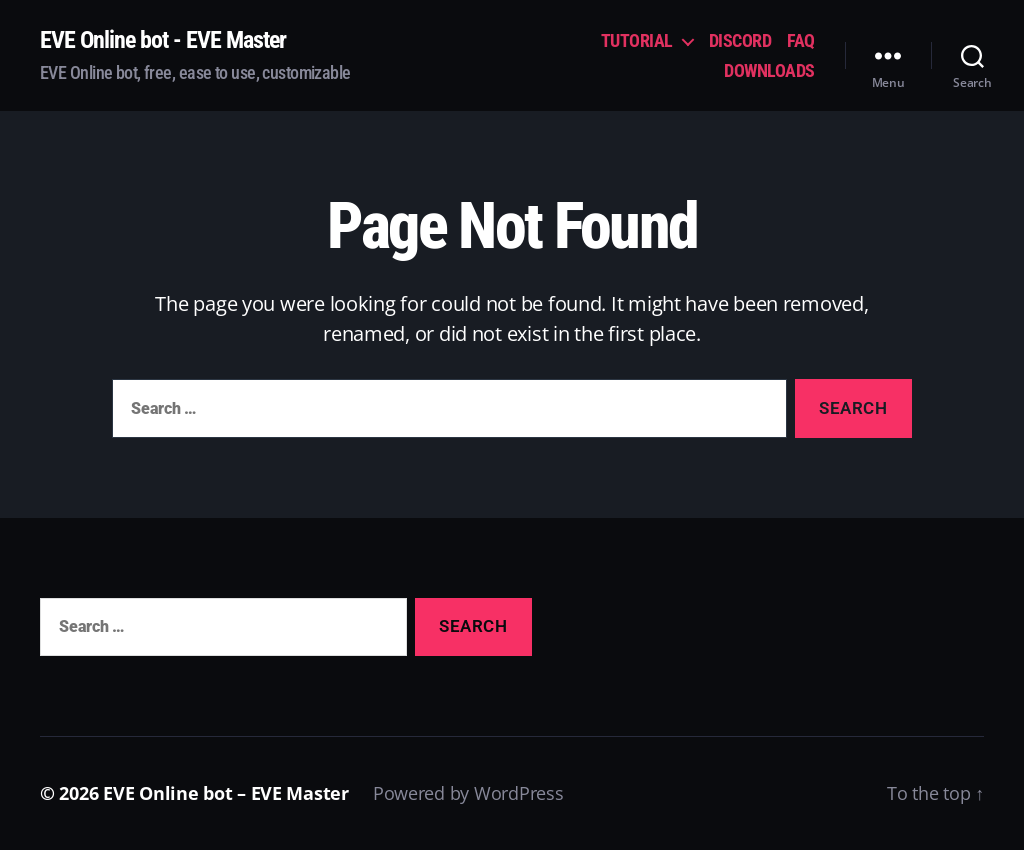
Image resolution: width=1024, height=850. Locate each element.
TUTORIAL (637, 40)
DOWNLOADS (769, 70)
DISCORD (740, 40)
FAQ (801, 40)
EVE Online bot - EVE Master (163, 40)
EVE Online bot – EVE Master (226, 793)
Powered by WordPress (468, 793)
